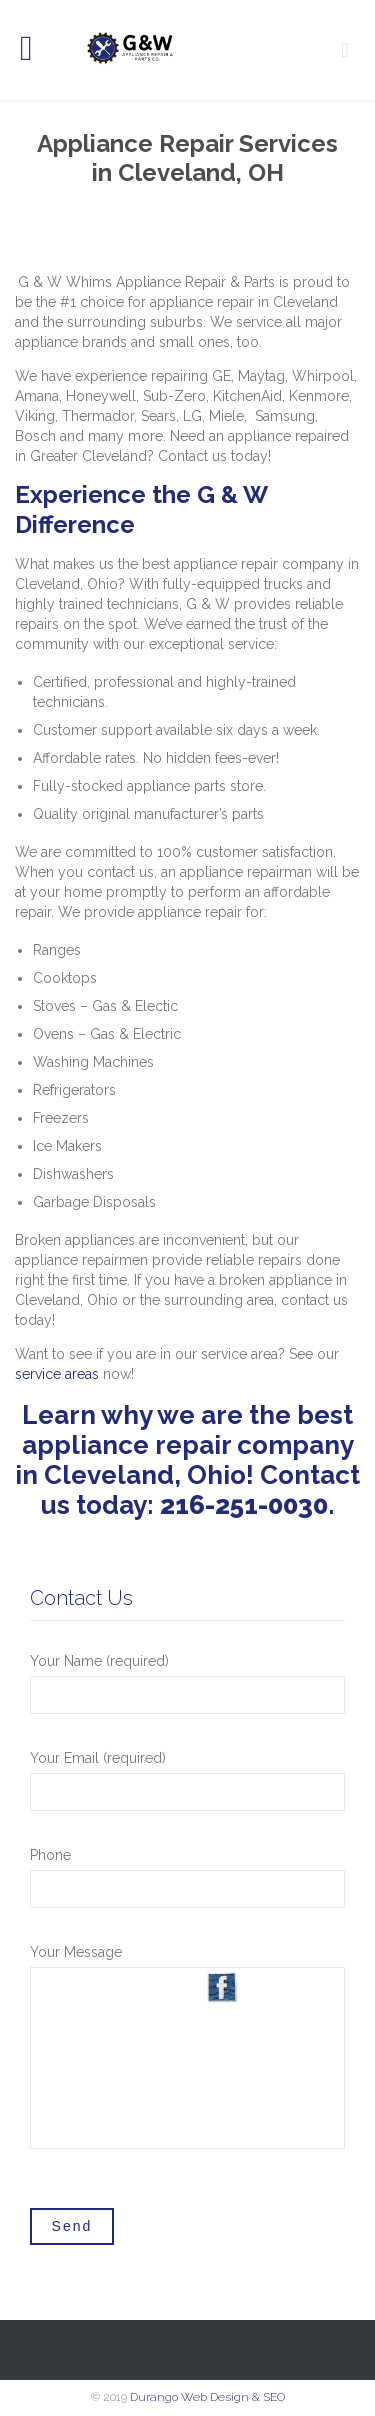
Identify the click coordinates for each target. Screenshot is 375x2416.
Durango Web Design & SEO (207, 2397)
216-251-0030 (244, 1505)
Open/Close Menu (37, 50)
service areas (57, 1374)
